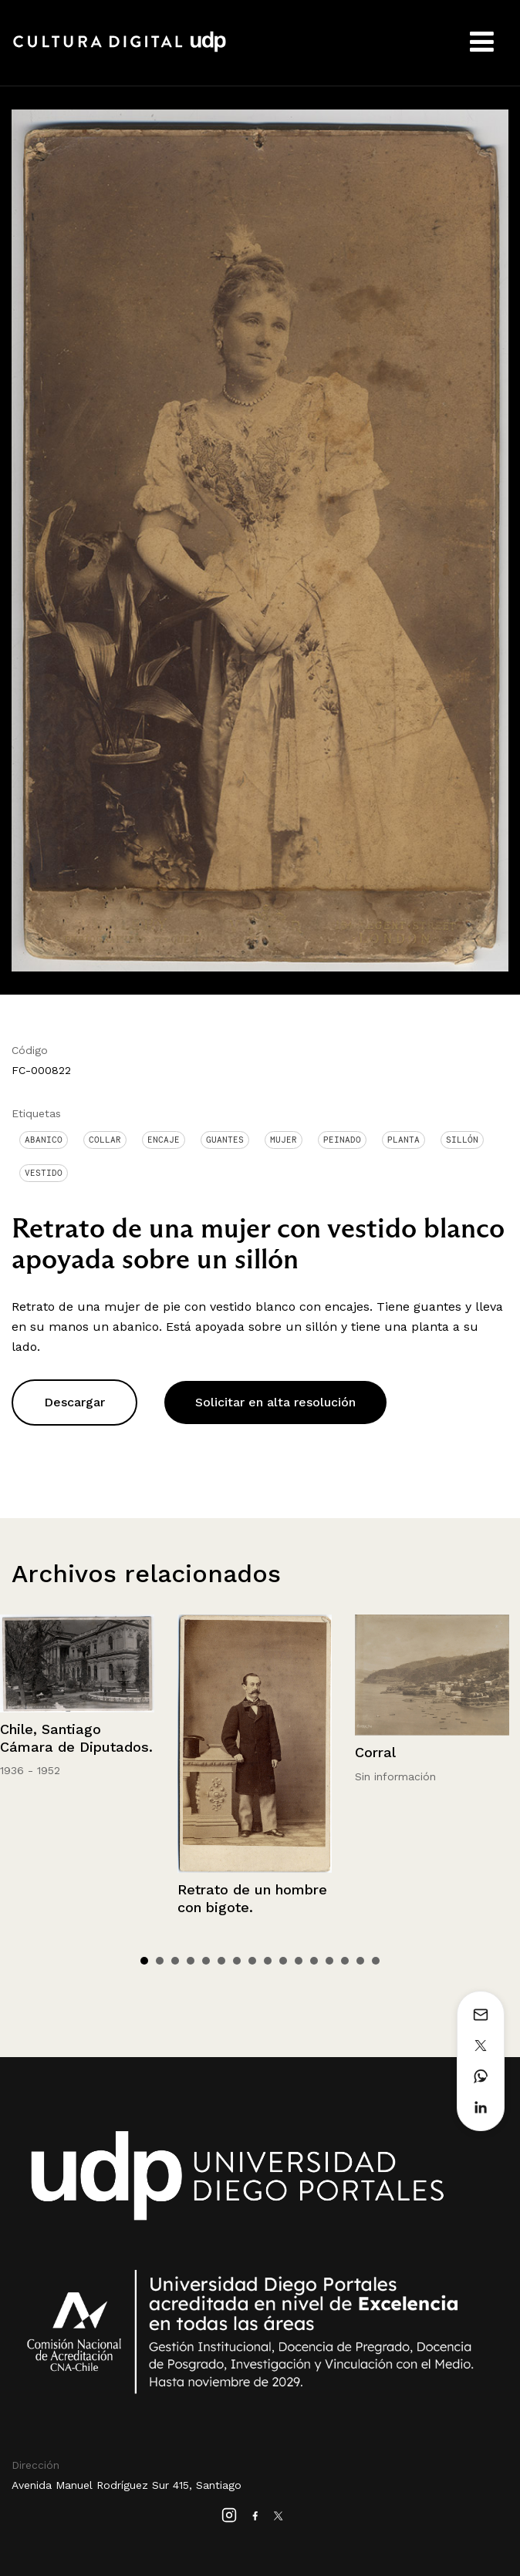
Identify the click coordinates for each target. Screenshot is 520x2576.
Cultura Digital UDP (120, 50)
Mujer (283, 1139)
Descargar (74, 1402)
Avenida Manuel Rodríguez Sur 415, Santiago (126, 2485)
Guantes (225, 1139)
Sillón (462, 1139)
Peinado (342, 1139)
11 (298, 1961)
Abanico (43, 1139)
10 (283, 1961)
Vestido (43, 1172)
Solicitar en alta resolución (275, 1402)
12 (314, 1961)
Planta (403, 1139)
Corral (375, 1752)
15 (360, 1961)
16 (376, 1961)
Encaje (163, 1139)
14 (345, 1961)
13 (329, 1961)
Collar (105, 1139)
